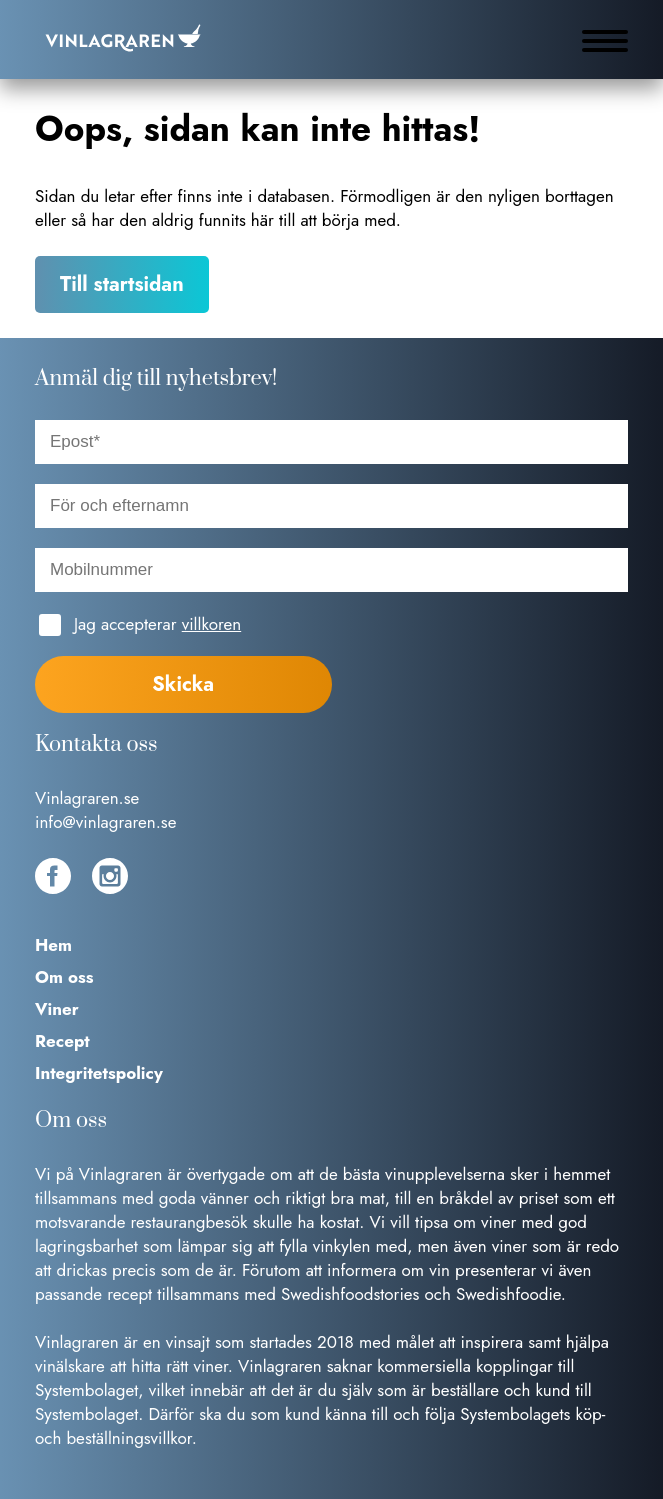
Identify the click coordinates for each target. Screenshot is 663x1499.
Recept (62, 1041)
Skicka (183, 684)
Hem (53, 945)
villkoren (211, 624)
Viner (57, 1009)
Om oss (64, 977)
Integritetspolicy (99, 1073)
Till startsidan (122, 284)
